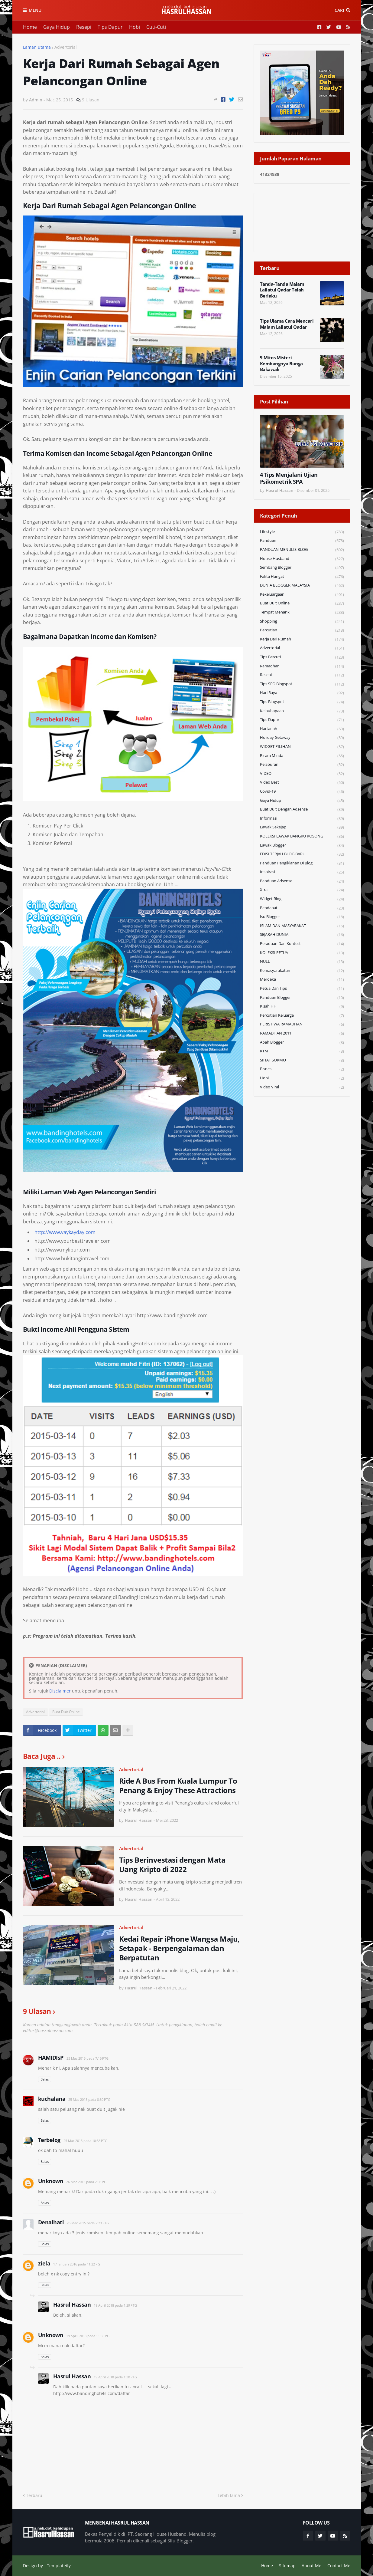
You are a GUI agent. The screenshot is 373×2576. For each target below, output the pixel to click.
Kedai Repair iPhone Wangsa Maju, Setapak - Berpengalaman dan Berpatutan (179, 1948)
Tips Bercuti (302, 657)
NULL (302, 962)
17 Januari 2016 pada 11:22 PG (76, 2264)
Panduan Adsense (302, 881)
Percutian (302, 630)
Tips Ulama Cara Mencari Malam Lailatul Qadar (287, 324)
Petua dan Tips (302, 988)
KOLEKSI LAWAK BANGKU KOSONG (302, 836)
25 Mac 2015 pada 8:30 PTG (89, 2099)
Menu (35, 10)
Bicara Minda (302, 756)
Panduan (302, 541)
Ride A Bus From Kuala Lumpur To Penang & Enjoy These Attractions (178, 1785)
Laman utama (37, 47)
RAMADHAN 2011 (302, 1033)
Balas (45, 2079)
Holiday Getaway (302, 738)
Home (30, 27)
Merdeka (302, 979)
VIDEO (302, 774)
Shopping (302, 621)
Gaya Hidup (56, 27)
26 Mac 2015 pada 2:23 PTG (88, 2223)
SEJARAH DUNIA (302, 935)
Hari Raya (302, 693)
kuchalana (52, 2098)
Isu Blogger (302, 917)
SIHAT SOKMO (302, 1060)
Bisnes (302, 1069)
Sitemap (287, 2565)
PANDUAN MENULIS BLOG (302, 550)
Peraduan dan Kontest (302, 944)
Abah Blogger (302, 1042)
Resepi (83, 27)
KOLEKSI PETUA (302, 953)
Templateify (59, 2565)
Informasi (302, 818)
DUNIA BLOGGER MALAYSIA (302, 585)
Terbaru (34, 2495)
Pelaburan (302, 765)
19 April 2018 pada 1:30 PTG (115, 2377)
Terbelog (49, 2139)
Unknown (50, 2181)
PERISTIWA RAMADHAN (302, 1024)
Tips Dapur (110, 27)
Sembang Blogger (302, 567)
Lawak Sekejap (302, 827)
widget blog (302, 899)
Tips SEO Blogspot (302, 684)
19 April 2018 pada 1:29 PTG (115, 2305)
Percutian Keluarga (302, 1015)
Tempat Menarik (302, 612)
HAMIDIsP (50, 2057)
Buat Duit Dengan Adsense (302, 809)
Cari (339, 10)
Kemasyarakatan (302, 971)
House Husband (302, 559)
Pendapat (302, 908)
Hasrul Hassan (72, 2304)
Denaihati (51, 2222)
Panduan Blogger (302, 998)
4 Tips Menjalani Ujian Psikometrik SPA (289, 478)
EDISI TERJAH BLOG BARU (302, 854)
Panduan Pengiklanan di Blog (302, 863)
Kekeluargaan (302, 594)
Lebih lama (229, 2495)
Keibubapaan (302, 711)
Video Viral (302, 1087)
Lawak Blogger (302, 845)
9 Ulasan (90, 100)
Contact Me (338, 2565)
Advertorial (65, 47)
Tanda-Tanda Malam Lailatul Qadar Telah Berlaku (282, 290)
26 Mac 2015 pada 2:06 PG (86, 2182)
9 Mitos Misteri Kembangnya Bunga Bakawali (281, 363)
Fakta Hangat (302, 577)
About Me (311, 2565)
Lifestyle (302, 532)
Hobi (134, 27)
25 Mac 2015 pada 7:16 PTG (87, 2058)
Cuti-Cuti (156, 27)
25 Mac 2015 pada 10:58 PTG (85, 2140)
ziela (44, 2263)
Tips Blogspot (302, 702)
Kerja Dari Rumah (302, 639)
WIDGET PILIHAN (302, 747)
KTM (302, 1051)
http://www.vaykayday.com (65, 1232)
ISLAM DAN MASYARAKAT (302, 926)
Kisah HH (302, 1006)
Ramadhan (302, 666)
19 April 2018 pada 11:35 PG (87, 2336)
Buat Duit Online (66, 1711)
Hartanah (302, 729)
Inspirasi (302, 872)
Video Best (302, 782)
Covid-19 (302, 791)
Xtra (302, 890)
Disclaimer (60, 1691)
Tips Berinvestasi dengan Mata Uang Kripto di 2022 (172, 1864)
